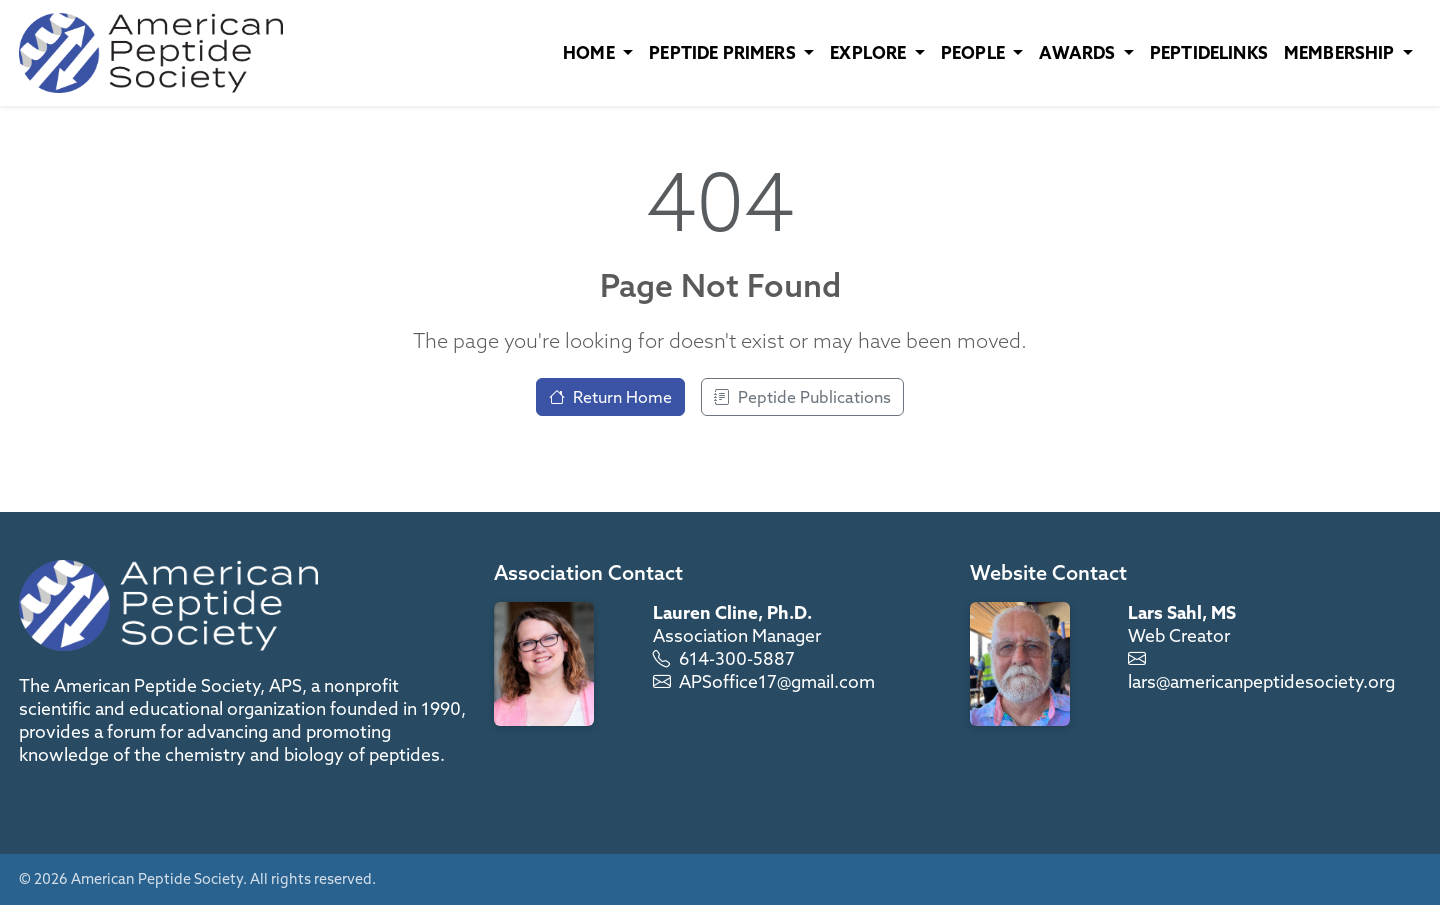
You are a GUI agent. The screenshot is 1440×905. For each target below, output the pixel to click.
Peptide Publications (802, 397)
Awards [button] (1079, 52)
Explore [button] (870, 52)
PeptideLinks (1209, 52)
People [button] (975, 52)
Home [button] (591, 52)
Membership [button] (1341, 52)
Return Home (610, 397)
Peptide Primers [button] (724, 52)
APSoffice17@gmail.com (777, 681)
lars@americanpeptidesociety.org (1261, 681)
